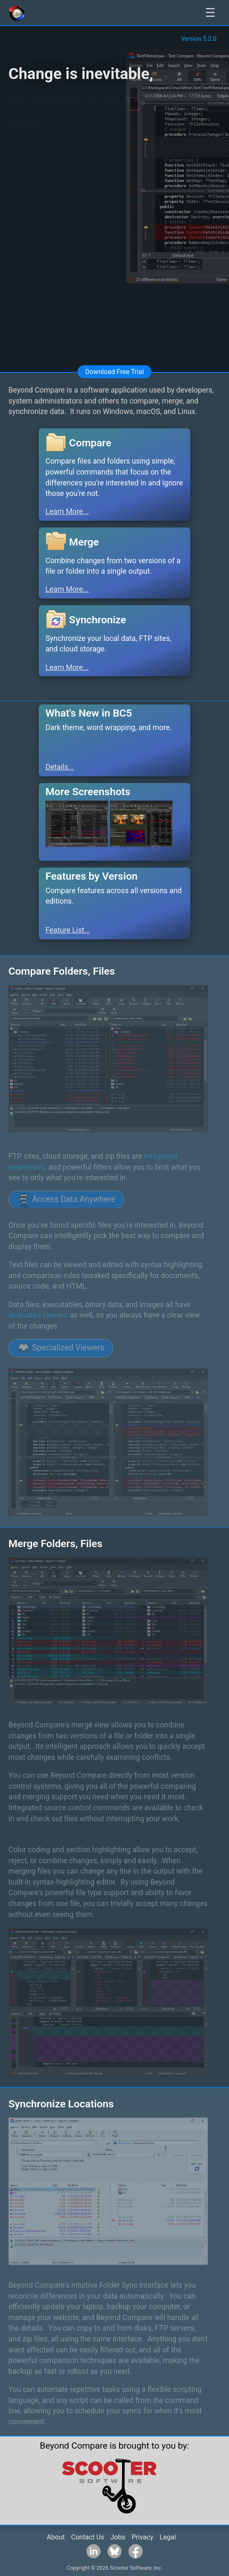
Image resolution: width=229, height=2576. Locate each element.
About (56, 2537)
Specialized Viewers (60, 1348)
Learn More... (67, 511)
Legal (168, 2537)
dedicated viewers (38, 1315)
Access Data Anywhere (66, 1200)
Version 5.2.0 (198, 38)
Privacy (142, 2537)
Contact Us (87, 2537)
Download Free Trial (114, 372)
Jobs (117, 2537)
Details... (59, 767)
